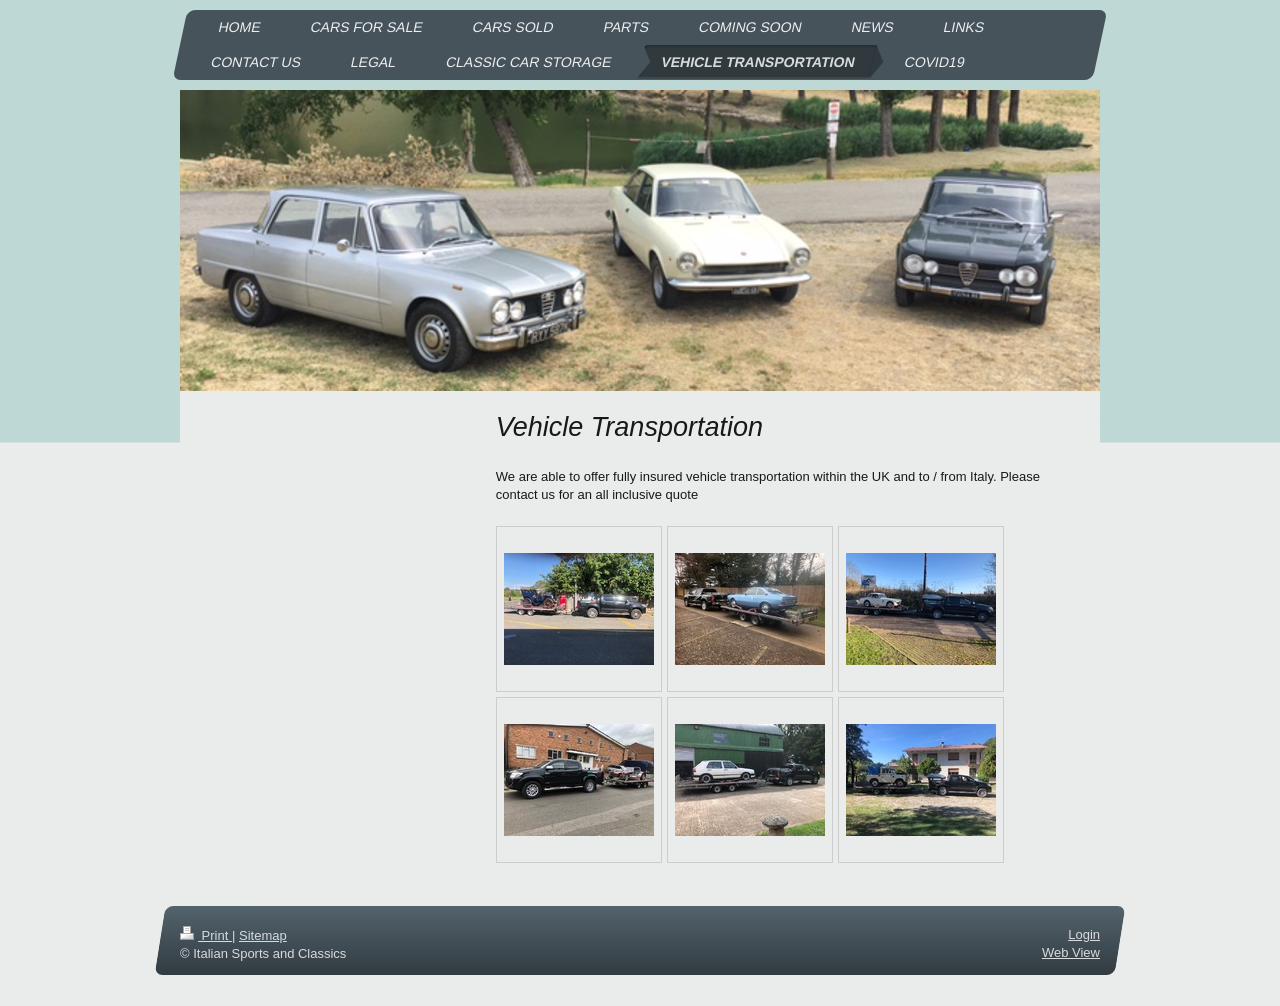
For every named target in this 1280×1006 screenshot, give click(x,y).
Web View (1071, 953)
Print (206, 935)
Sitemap (263, 935)
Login (1084, 934)
